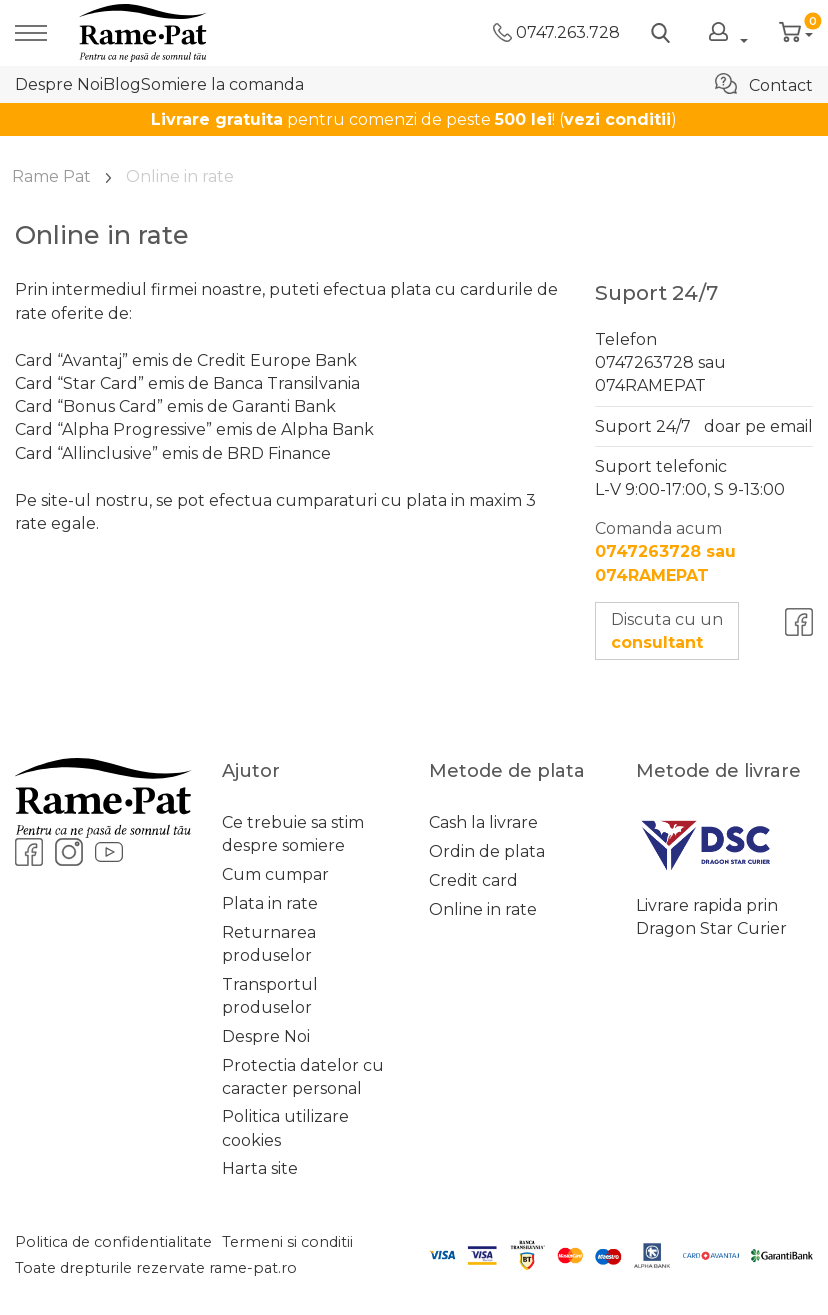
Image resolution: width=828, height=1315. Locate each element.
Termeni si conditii (287, 1242)
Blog (122, 84)
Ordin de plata (487, 851)
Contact (764, 84)
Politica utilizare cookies (285, 1128)
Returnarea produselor (269, 944)
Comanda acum (665, 551)
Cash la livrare (483, 822)
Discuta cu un (667, 631)
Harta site (260, 1168)
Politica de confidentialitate (113, 1242)
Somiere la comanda (222, 84)
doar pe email (758, 426)
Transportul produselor (270, 996)
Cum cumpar (275, 874)
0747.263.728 (556, 32)
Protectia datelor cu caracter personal (303, 1077)
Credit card (473, 880)
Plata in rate (270, 903)
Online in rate (483, 909)
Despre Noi (59, 84)
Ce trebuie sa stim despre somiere (293, 834)
